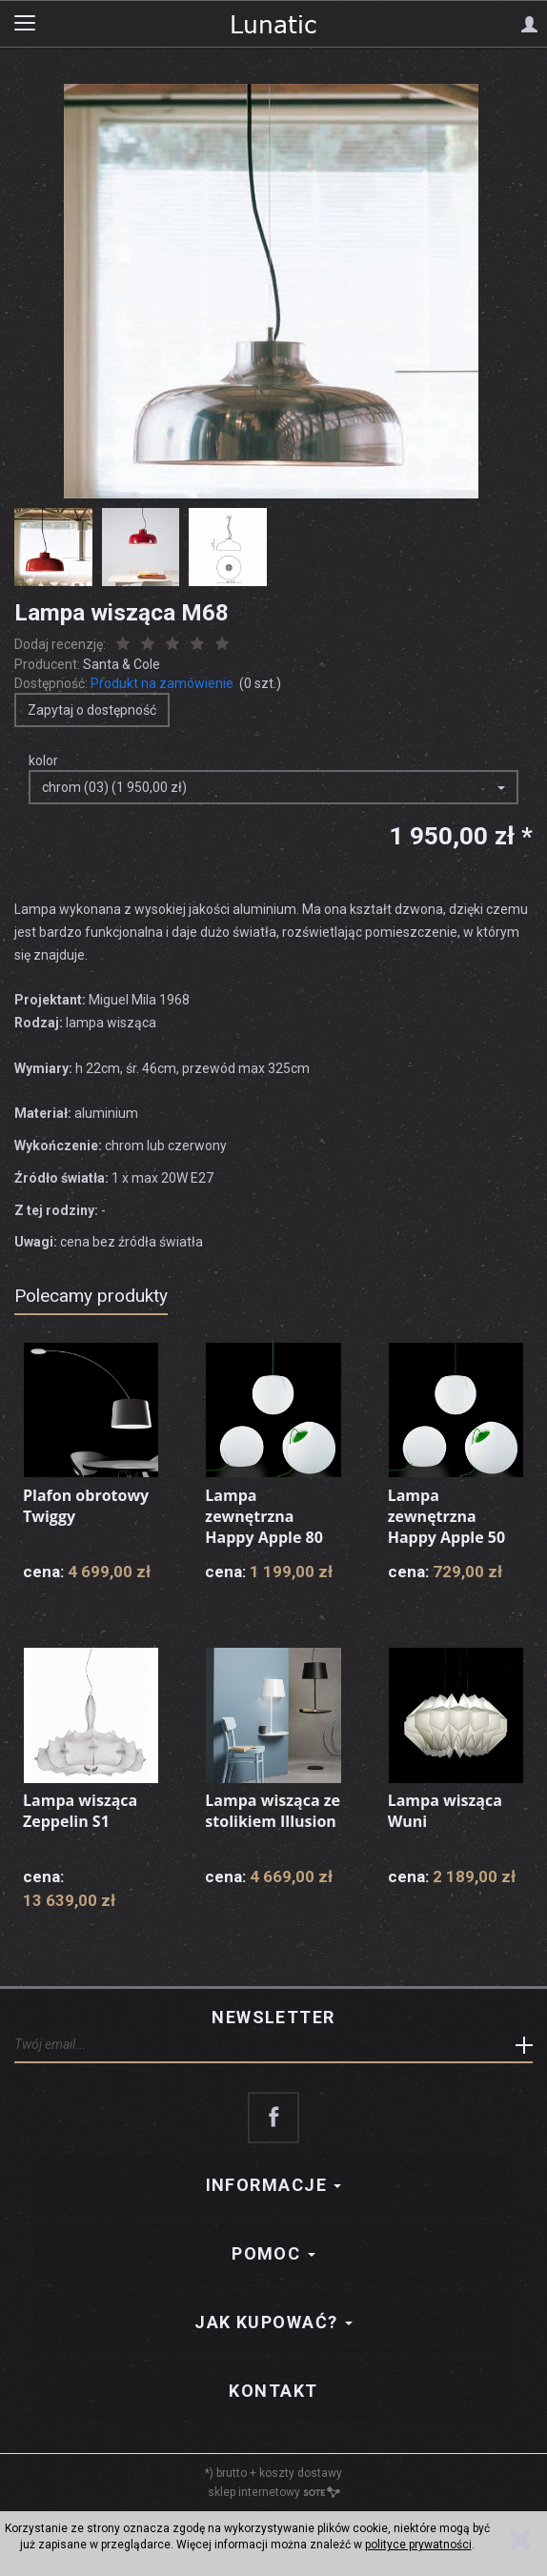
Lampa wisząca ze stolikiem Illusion (272, 1811)
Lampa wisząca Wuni (445, 1811)
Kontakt (273, 2391)
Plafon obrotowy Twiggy (86, 1506)
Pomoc (273, 2253)
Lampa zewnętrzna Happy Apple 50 (447, 1516)
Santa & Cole (121, 664)
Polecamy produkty (91, 1296)
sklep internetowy (274, 2492)
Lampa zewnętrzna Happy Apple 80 (264, 1516)
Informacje (274, 2185)
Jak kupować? (273, 2322)
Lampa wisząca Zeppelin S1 (80, 1811)
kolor (43, 760)
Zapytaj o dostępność (92, 710)
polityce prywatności (418, 2544)
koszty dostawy (300, 2473)
